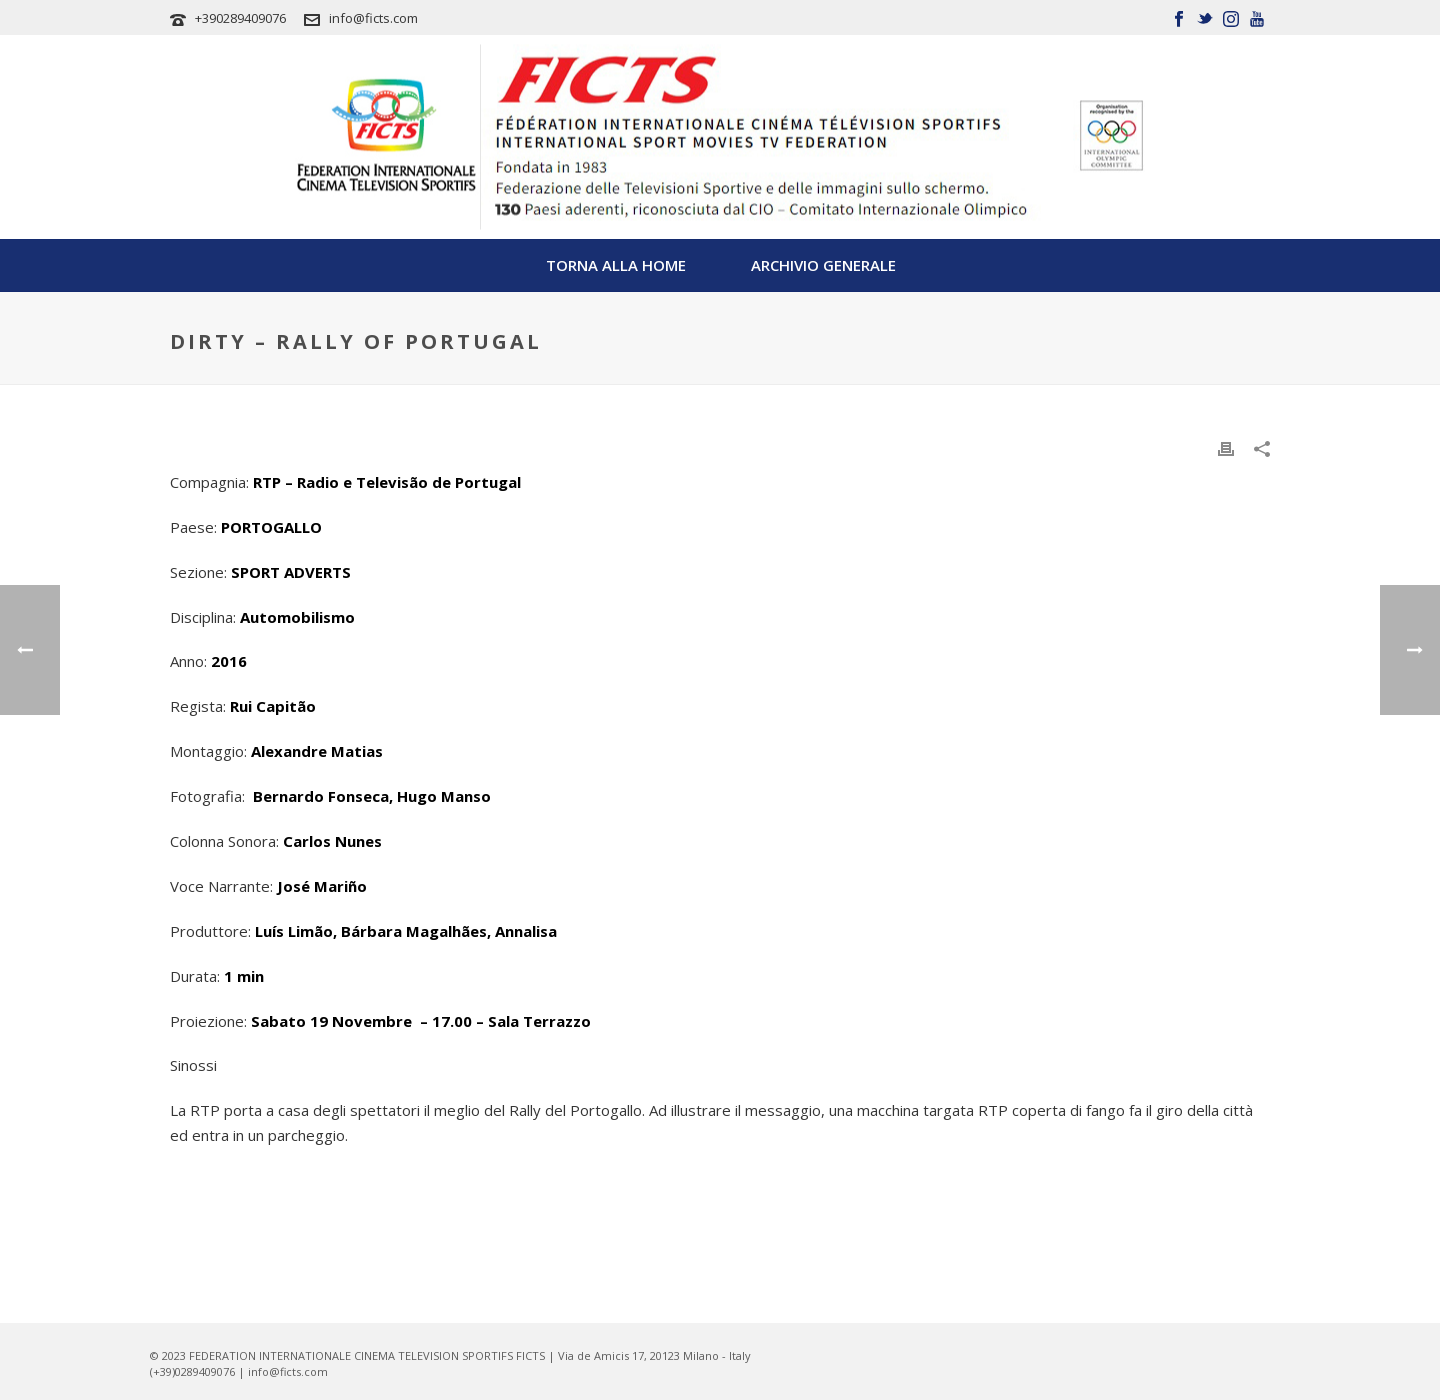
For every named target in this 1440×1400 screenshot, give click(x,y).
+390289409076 (240, 18)
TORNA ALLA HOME (616, 265)
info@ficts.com (373, 18)
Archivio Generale (823, 265)
